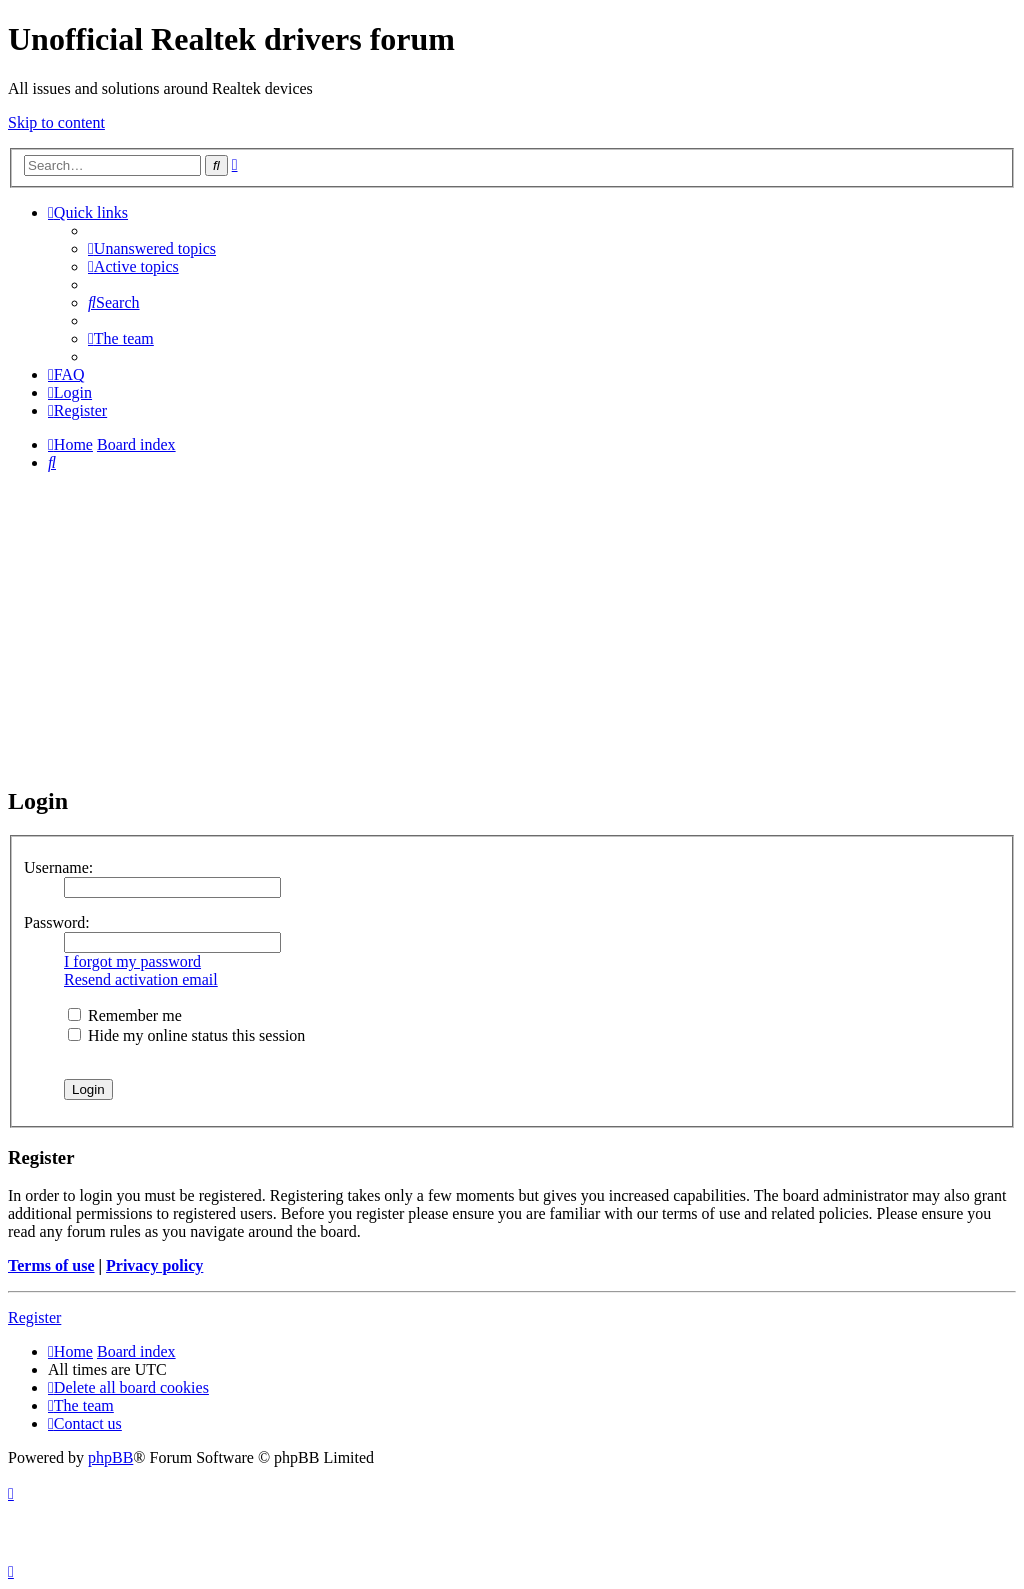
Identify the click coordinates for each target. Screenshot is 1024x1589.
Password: (57, 922)
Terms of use (51, 1265)
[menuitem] (152, 248)
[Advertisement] (512, 628)
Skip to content (56, 122)
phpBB (110, 1457)
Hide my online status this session (186, 1035)
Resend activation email (141, 979)
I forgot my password (132, 961)
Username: (58, 867)
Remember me (125, 1015)
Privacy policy (154, 1265)
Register (34, 1317)
